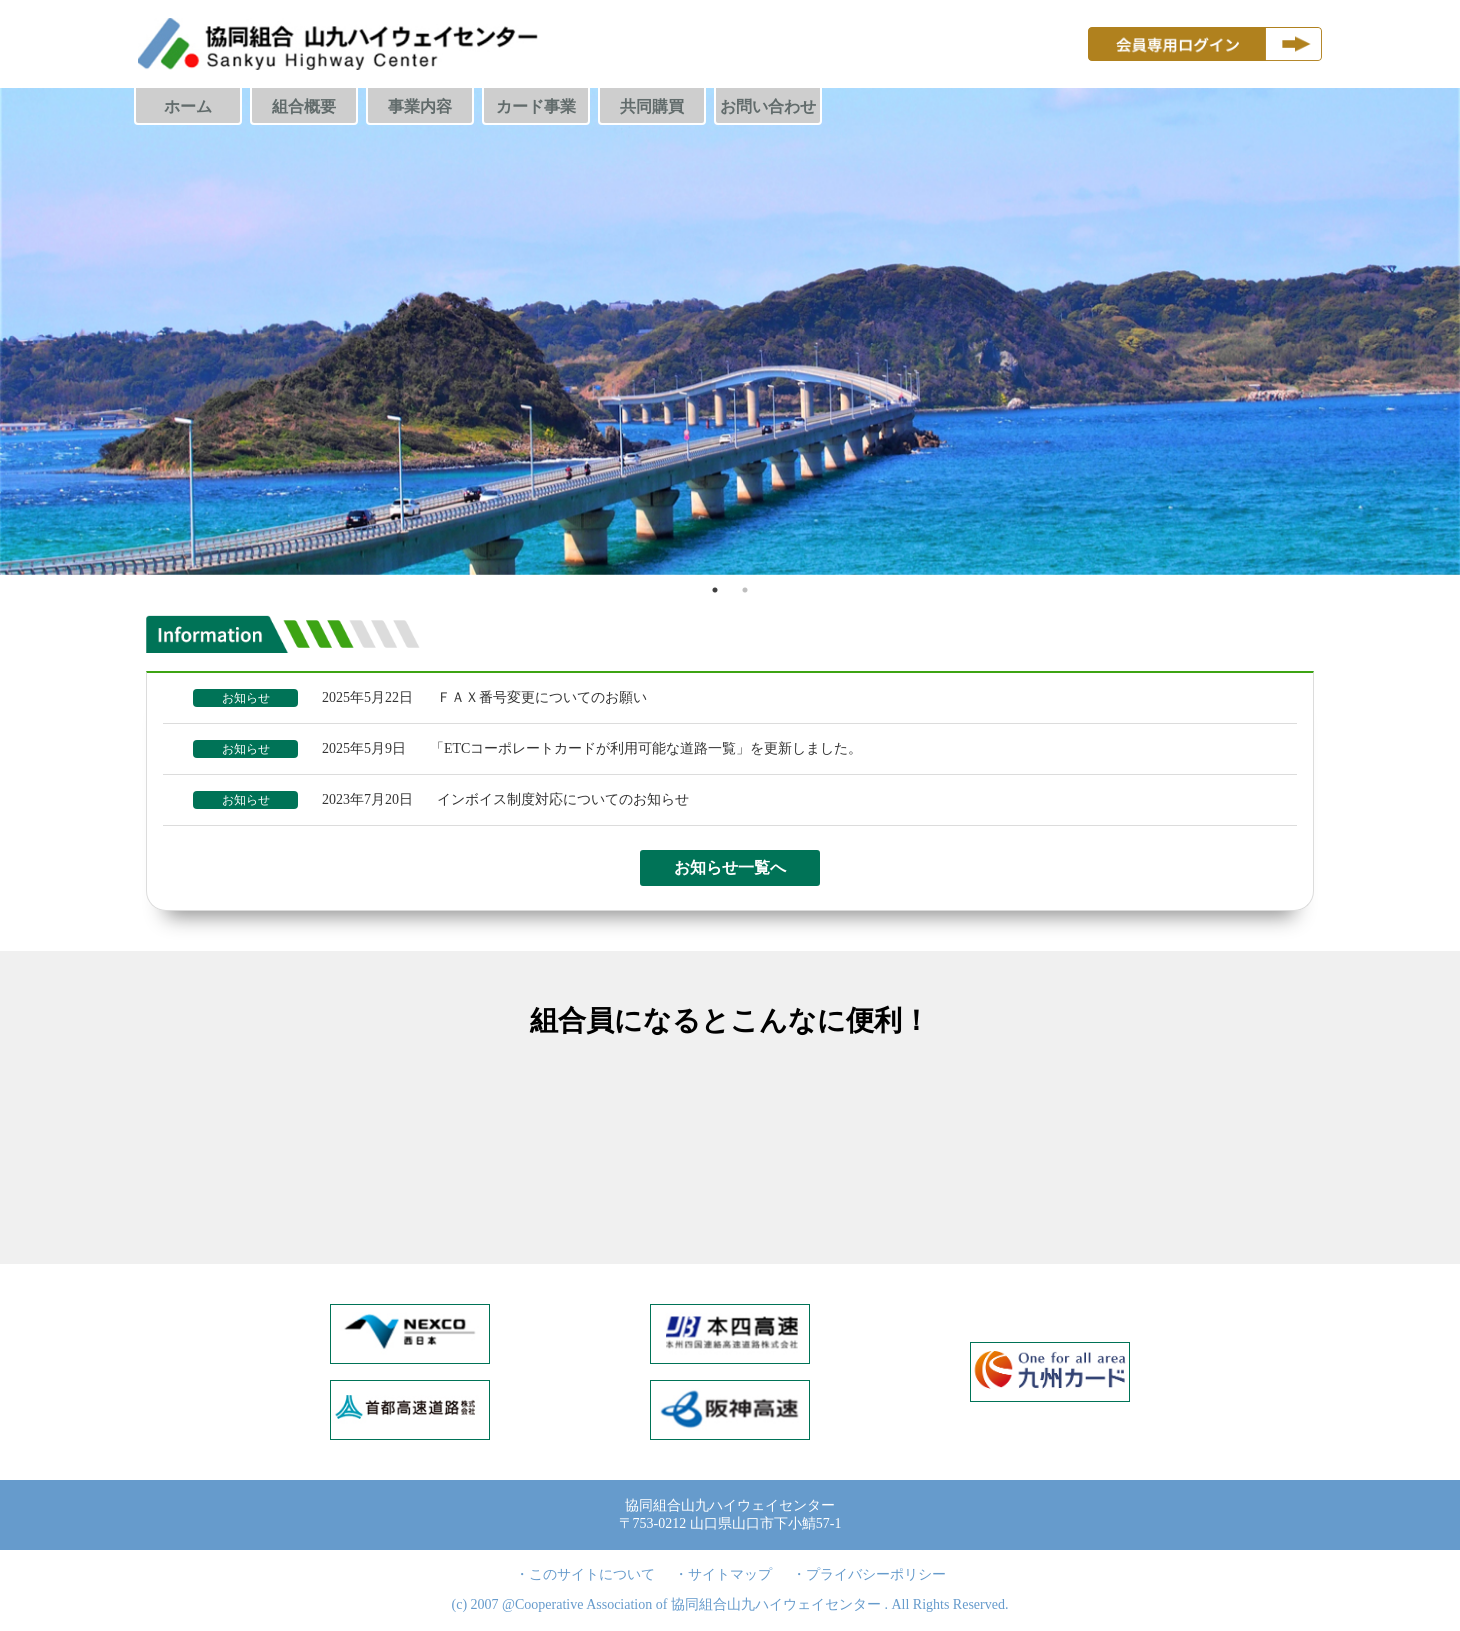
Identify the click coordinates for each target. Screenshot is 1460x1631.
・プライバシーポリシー (869, 1574)
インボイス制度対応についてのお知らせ (563, 799)
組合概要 (304, 106)
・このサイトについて (585, 1574)
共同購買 (652, 106)
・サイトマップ (723, 1574)
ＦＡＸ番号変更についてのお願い (542, 697)
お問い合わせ (768, 106)
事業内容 (420, 106)
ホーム (188, 106)
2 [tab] (745, 590)
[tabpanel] (730, 331)
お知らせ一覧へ (730, 867)
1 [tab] (715, 590)
